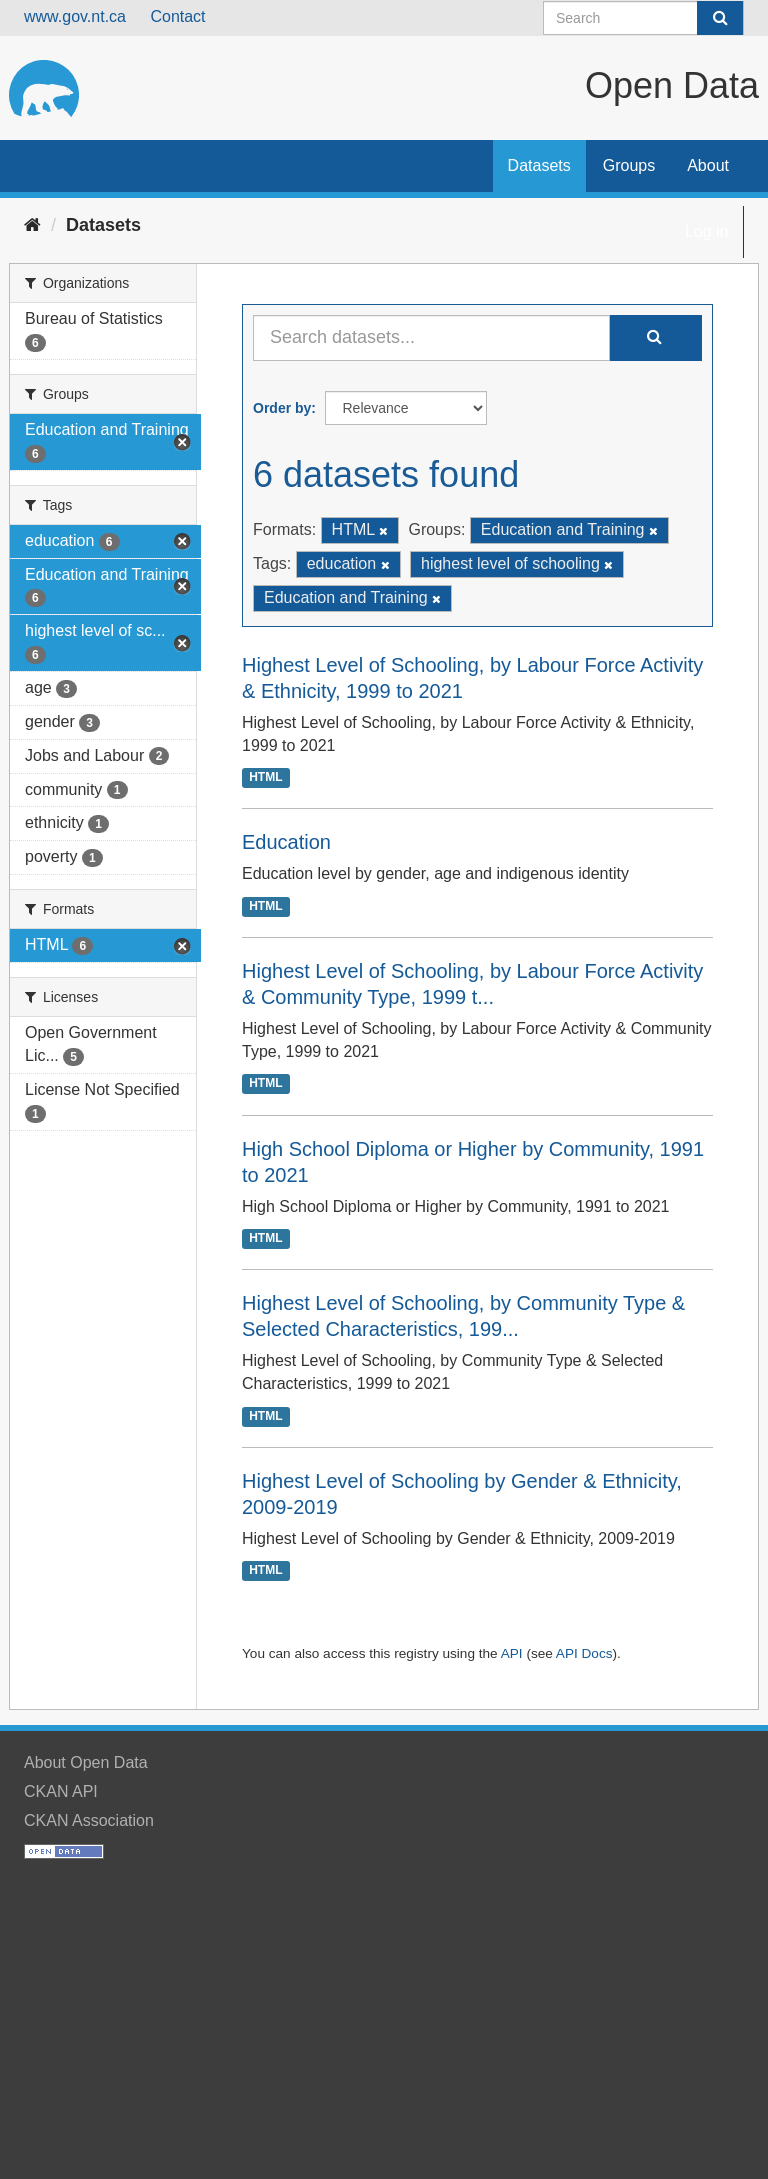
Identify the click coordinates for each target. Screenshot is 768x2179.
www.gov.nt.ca (75, 16)
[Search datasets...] (431, 338)
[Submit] (720, 18)
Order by (282, 408)
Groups (629, 165)
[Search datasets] (643, 18)
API (512, 1653)
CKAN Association (89, 1820)
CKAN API (61, 1791)
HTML (265, 778)
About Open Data (86, 1762)
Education (286, 842)
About (708, 165)
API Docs (584, 1653)
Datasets (539, 165)
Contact (177, 16)
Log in (707, 231)
